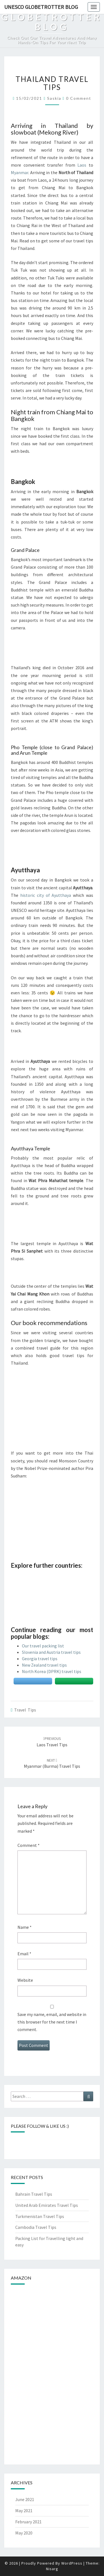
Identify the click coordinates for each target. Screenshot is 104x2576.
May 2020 (23, 2533)
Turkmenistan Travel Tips (39, 2216)
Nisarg (52, 2568)
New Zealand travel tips (44, 1665)
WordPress (71, 2563)
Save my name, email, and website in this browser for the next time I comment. (51, 2022)
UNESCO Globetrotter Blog (41, 6)
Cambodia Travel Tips (35, 2227)
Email (24, 1953)
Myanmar (19, 172)
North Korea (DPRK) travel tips (51, 1671)
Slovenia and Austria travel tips (51, 1652)
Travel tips (25, 1710)
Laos (81, 165)
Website (25, 1980)
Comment (28, 1845)
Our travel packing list (43, 1646)
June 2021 (24, 2499)
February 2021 (28, 2521)
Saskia (54, 98)
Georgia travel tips (39, 1658)
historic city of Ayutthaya (45, 895)
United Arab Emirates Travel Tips (46, 2205)
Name (24, 1927)
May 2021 (23, 2510)
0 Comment (78, 98)
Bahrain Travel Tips (33, 2194)
